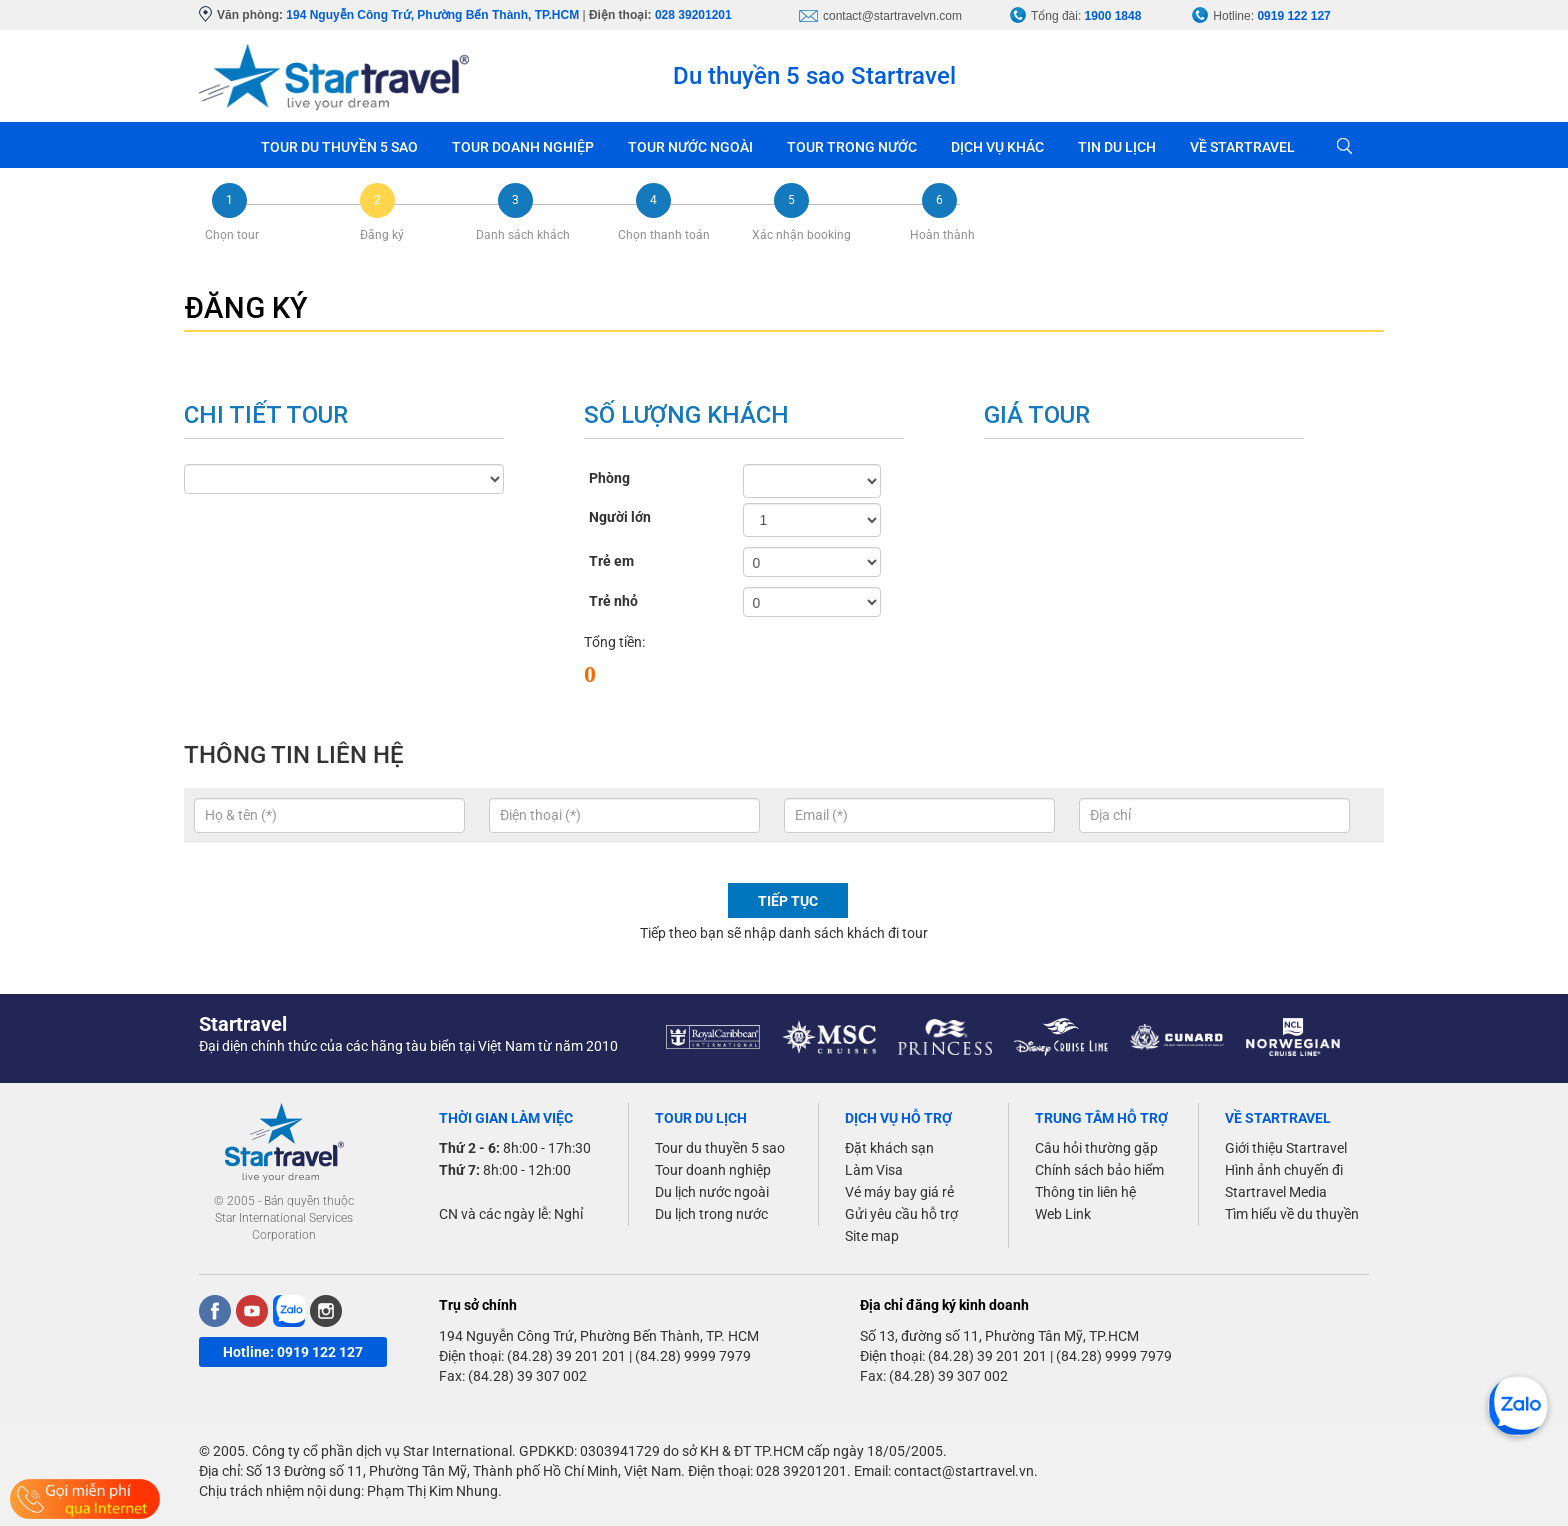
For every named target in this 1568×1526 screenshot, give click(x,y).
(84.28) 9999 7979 (693, 1356)
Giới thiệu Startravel (1286, 1148)
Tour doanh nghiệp (713, 1170)
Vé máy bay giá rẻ (899, 1192)
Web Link (1063, 1214)
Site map (872, 1236)
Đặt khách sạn (889, 1148)
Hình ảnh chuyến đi (1284, 1170)
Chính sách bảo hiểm (1099, 1170)
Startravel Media (1276, 1192)
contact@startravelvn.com (892, 16)
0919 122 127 (1293, 16)
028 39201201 (693, 15)
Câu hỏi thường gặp (1096, 1148)
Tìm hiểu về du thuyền (1292, 1214)
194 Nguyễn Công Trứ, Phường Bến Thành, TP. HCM (599, 1336)
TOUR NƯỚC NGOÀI (690, 147)
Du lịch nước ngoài (712, 1192)
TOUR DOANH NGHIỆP (523, 147)
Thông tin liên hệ (1085, 1192)
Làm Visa (874, 1170)
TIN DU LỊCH (1117, 147)
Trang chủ (221, 145)
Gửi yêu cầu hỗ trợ (901, 1214)
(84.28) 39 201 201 (566, 1356)
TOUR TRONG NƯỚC (852, 147)
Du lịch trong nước (711, 1214)
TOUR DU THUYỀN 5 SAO (339, 147)
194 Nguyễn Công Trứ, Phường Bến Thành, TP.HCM (432, 15)
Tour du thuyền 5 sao (720, 1148)
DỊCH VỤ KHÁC (997, 147)
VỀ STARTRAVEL (1242, 147)
